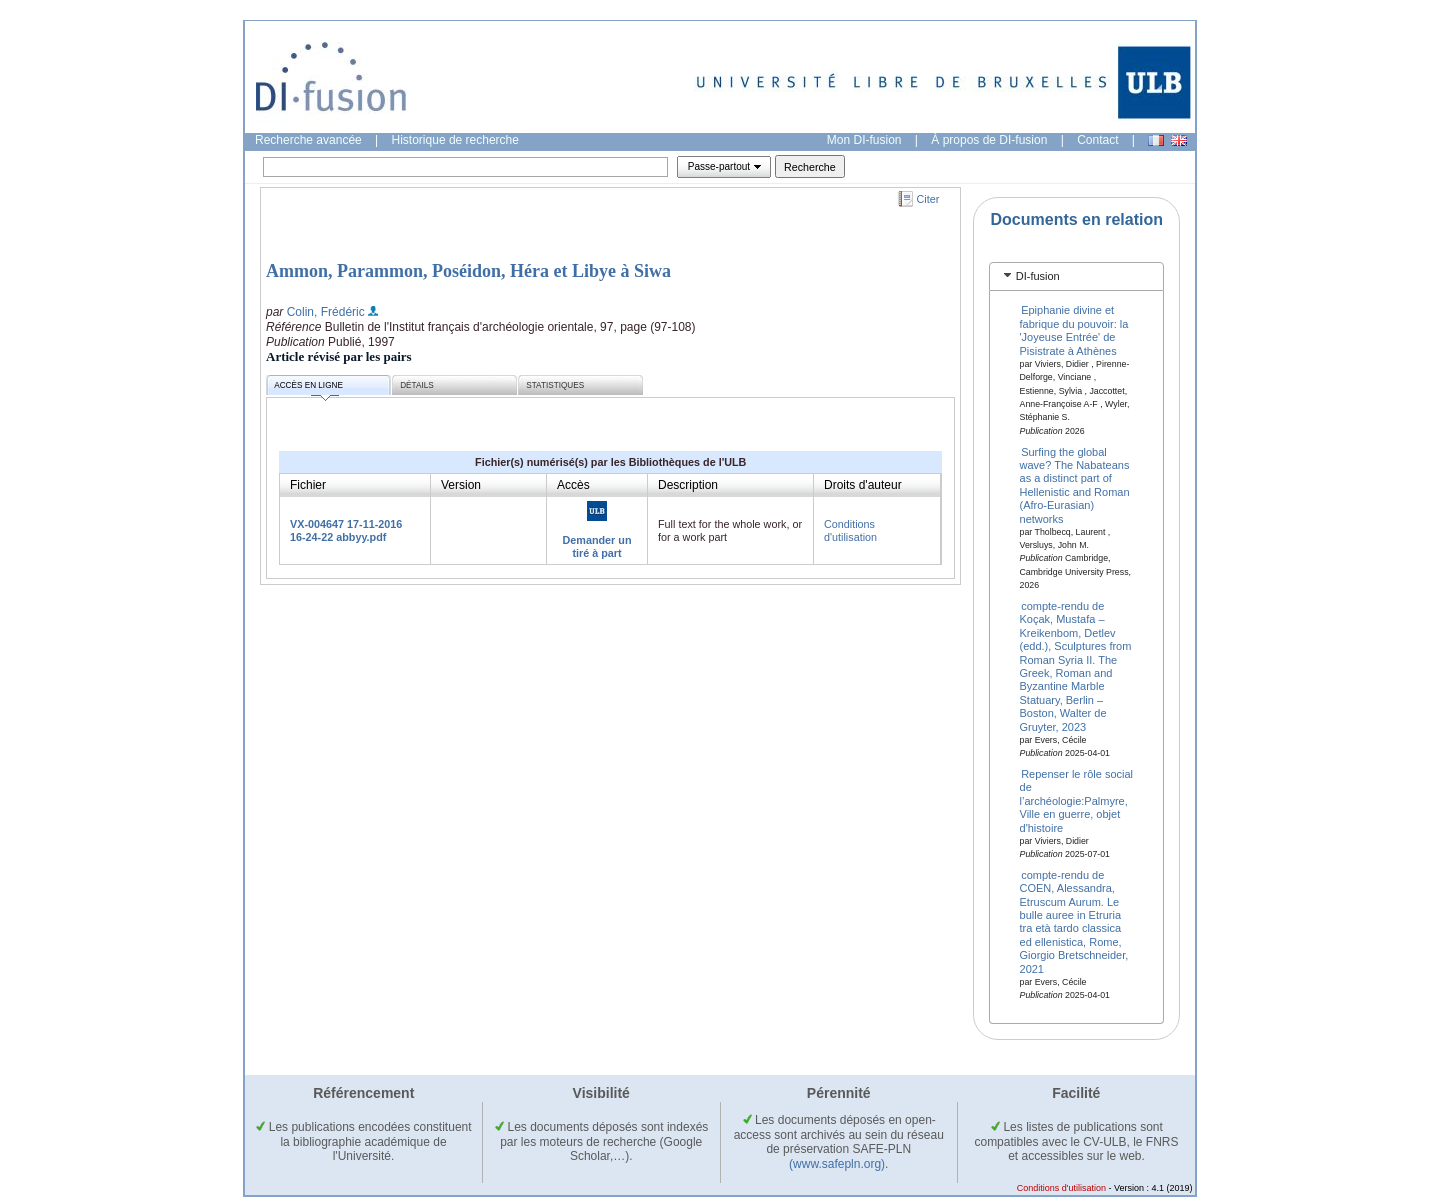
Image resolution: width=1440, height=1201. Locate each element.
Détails (417, 385)
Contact (1097, 140)
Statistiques (555, 385)
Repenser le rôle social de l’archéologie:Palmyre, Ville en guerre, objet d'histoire (1077, 801)
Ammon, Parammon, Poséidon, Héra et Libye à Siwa (468, 271)
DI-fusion (1038, 276)
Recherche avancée (308, 140)
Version (461, 485)
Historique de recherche (455, 140)
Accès (573, 485)
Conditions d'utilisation (850, 530)
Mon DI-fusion (864, 140)
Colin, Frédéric (326, 312)
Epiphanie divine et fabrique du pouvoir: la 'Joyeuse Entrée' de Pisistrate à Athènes (1074, 330)
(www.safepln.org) (837, 1164)
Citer (928, 199)
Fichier (308, 485)
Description (688, 485)
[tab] (1076, 276)
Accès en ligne (308, 388)
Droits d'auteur (863, 485)
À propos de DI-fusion (989, 140)
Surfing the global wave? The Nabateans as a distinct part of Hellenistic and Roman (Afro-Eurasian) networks (1075, 484)
